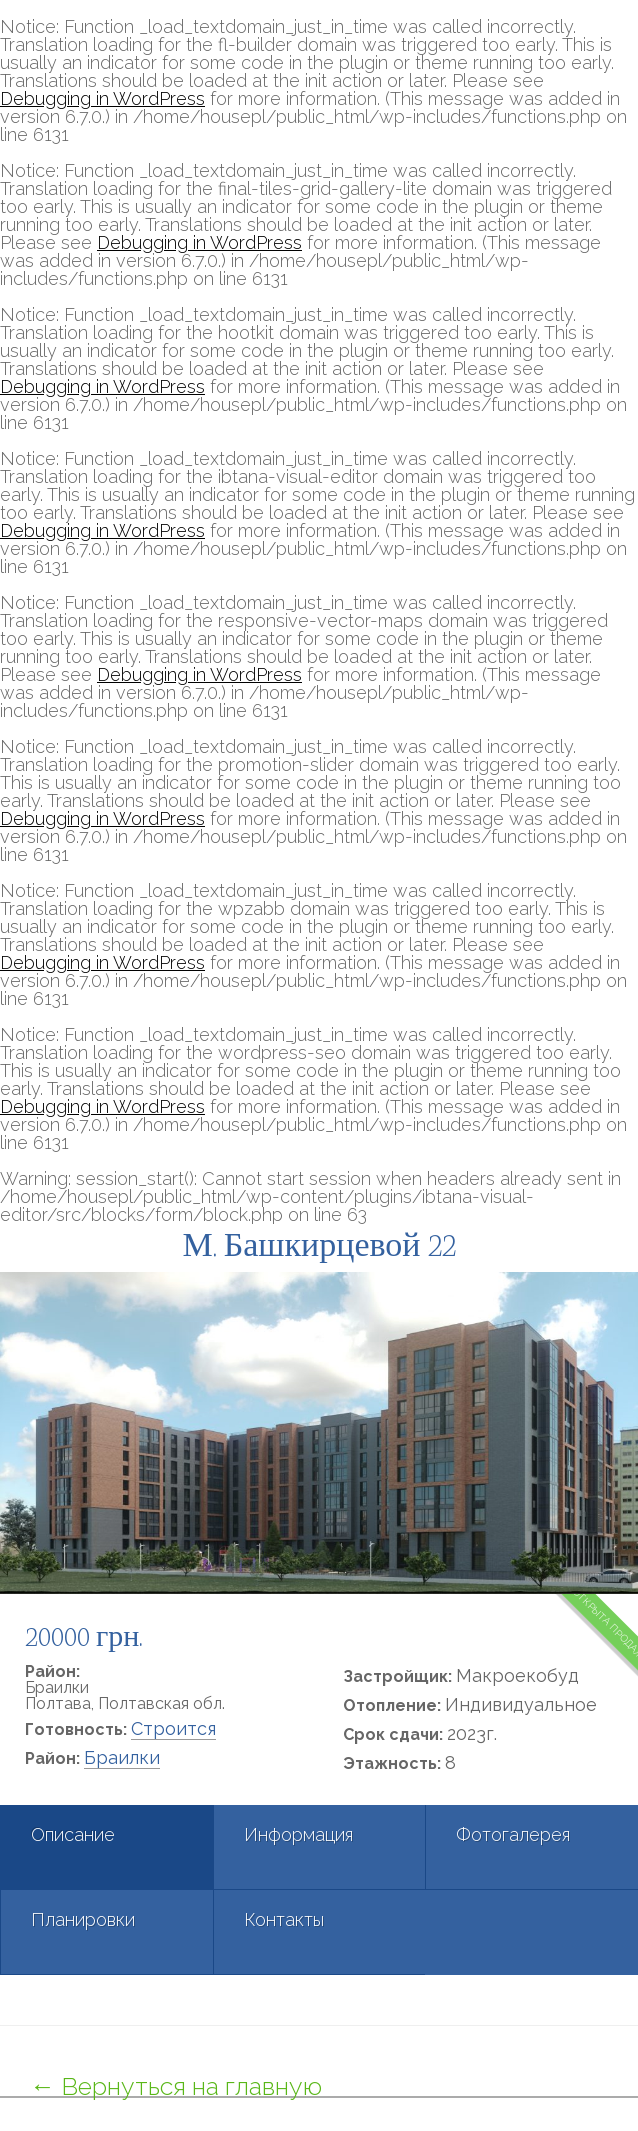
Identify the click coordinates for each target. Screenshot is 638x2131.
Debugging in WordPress (102, 98)
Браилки (122, 1757)
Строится (173, 1728)
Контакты (284, 1919)
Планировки (83, 1919)
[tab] (106, 1847)
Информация (298, 1834)
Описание (73, 1834)
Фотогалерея (513, 1834)
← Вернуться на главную (176, 2086)
